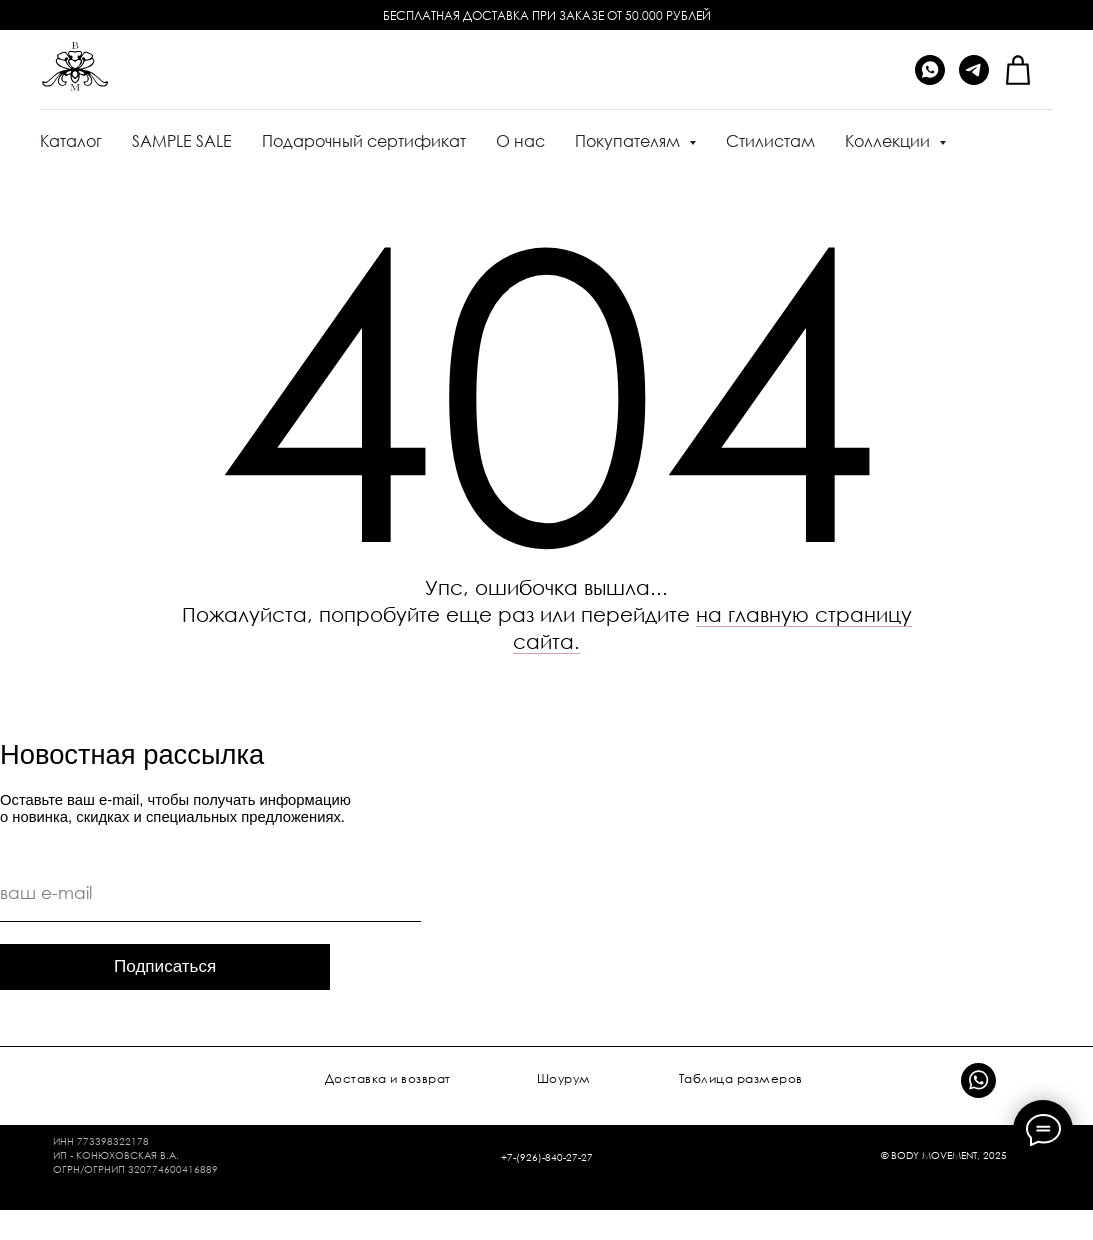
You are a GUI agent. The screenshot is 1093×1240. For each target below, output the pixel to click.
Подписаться (165, 966)
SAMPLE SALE (182, 141)
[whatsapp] (930, 70)
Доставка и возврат (388, 1078)
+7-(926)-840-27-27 (547, 1157)
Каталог (71, 141)
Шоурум (564, 1078)
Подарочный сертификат (364, 141)
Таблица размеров (741, 1078)
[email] (210, 893)
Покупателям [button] (629, 141)
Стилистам (770, 141)
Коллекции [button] (889, 141)
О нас (520, 141)
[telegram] (974, 70)
